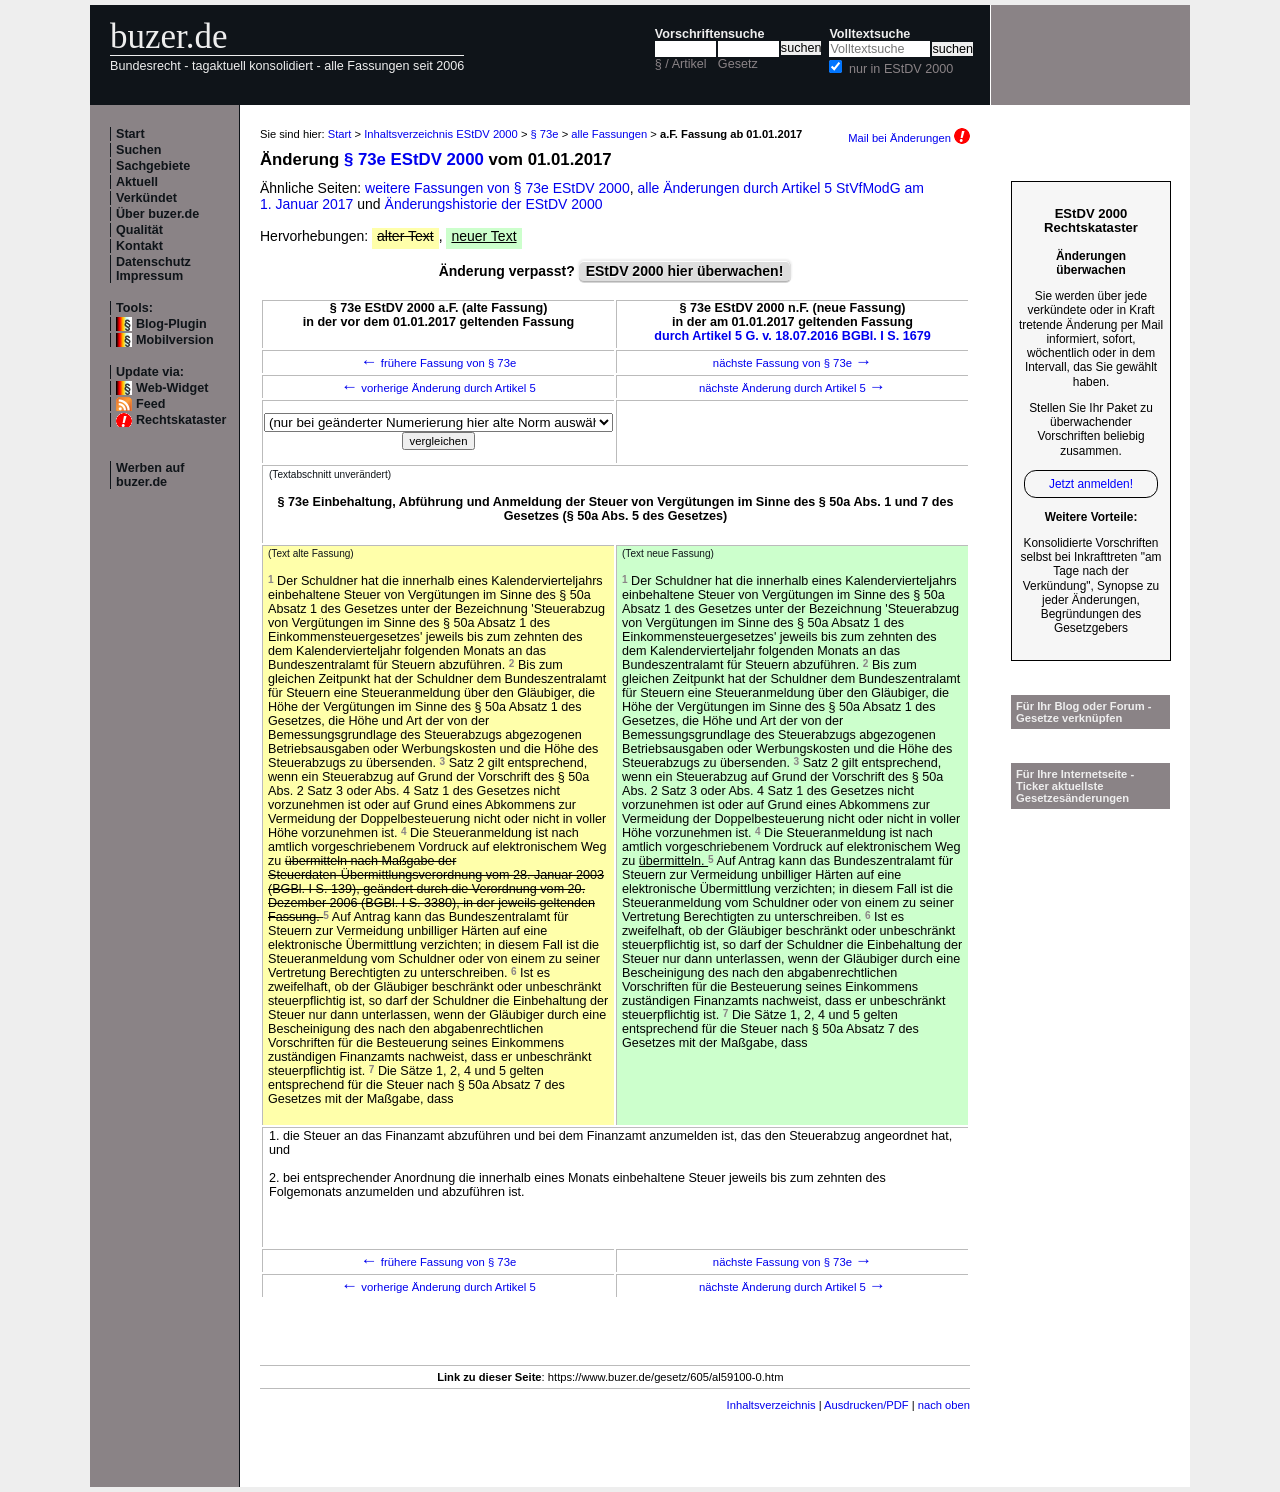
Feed (150, 404)
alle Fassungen (609, 134)
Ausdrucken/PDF (866, 1405)
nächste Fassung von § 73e (792, 363)
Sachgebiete (153, 166)
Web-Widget (172, 388)
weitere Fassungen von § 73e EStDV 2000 (497, 188)
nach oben (944, 1405)
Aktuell (137, 182)
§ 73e (545, 134)
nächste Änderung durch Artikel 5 (792, 388)
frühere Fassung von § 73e (439, 363)
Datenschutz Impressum (153, 269)
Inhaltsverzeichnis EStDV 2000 (441, 134)
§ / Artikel (681, 64)
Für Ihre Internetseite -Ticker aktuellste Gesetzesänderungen (1075, 786)
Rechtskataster (181, 420)
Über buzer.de (157, 214)
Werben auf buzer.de (150, 475)
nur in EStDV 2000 (901, 69)
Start (130, 134)
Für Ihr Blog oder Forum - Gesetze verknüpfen (1084, 712)
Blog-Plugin (171, 324)
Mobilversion (175, 340)
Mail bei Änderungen (909, 138)
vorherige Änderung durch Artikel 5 (438, 388)
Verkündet (146, 198)
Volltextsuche (869, 34)
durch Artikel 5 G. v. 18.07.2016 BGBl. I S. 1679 (792, 336)
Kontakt (139, 246)
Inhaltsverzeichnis (771, 1405)
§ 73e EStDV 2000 (414, 159)
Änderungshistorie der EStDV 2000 (494, 204)
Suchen (139, 150)
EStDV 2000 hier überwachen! (685, 271)
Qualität (139, 230)
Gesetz (738, 64)
